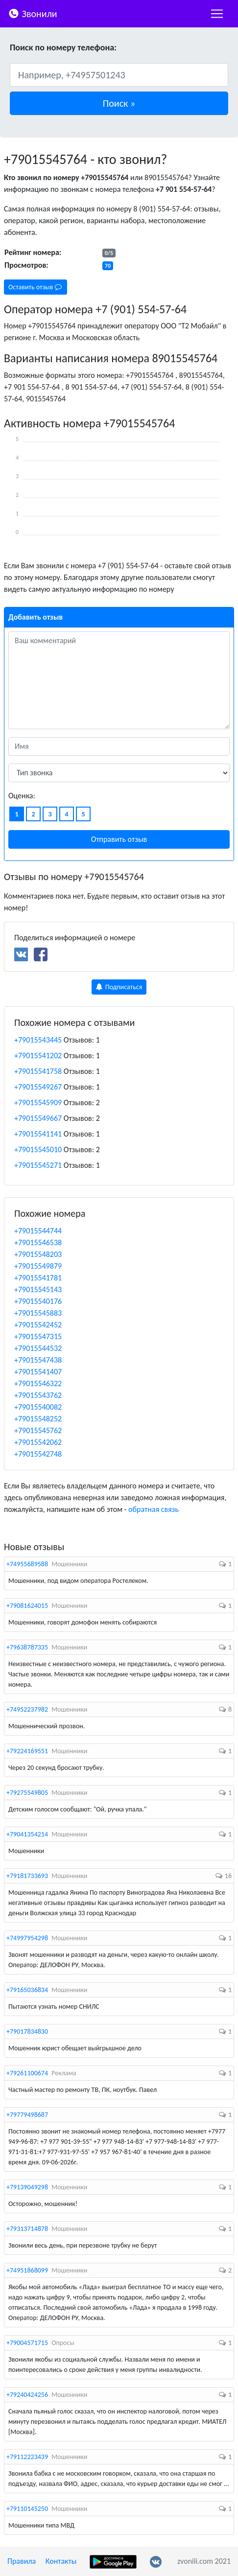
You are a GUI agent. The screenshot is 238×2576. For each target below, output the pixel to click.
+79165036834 (27, 1990)
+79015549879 (38, 1266)
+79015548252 (38, 1418)
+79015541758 (38, 1071)
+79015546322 (38, 1383)
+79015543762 (38, 1395)
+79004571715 (27, 2343)
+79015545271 (38, 1165)
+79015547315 (38, 1336)
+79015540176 (38, 1301)
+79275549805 (27, 1792)
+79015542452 (38, 1324)
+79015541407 (38, 1371)
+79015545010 (38, 1149)
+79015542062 (38, 1442)
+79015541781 (38, 1277)
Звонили (32, 13)
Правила (21, 2561)
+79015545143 (38, 1289)
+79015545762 (38, 1430)
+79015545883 (38, 1313)
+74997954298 (27, 1938)
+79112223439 (27, 2457)
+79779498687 (27, 2115)
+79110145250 (27, 2509)
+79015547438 (38, 1360)
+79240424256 (27, 2394)
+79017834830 (27, 2031)
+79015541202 (38, 1055)
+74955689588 (27, 1564)
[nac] (217, 13)
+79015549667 (38, 1118)
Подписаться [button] (119, 987)
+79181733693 (27, 1876)
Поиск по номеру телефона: (63, 47)
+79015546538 (38, 1242)
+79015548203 (38, 1254)
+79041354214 (27, 1834)
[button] (119, 103)
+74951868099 (27, 2270)
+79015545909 (38, 1102)
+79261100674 (27, 2073)
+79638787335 (27, 1647)
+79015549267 (38, 1086)
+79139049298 (27, 2187)
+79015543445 (38, 1039)
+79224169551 (27, 1751)
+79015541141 (38, 1133)
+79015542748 (38, 1454)
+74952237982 (27, 1709)
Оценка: (21, 795)
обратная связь (153, 1509)
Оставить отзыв (35, 287)
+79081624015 (27, 1605)
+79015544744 (38, 1230)
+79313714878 (27, 2229)
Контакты (61, 2561)
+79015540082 (38, 1407)
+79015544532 (38, 1348)
